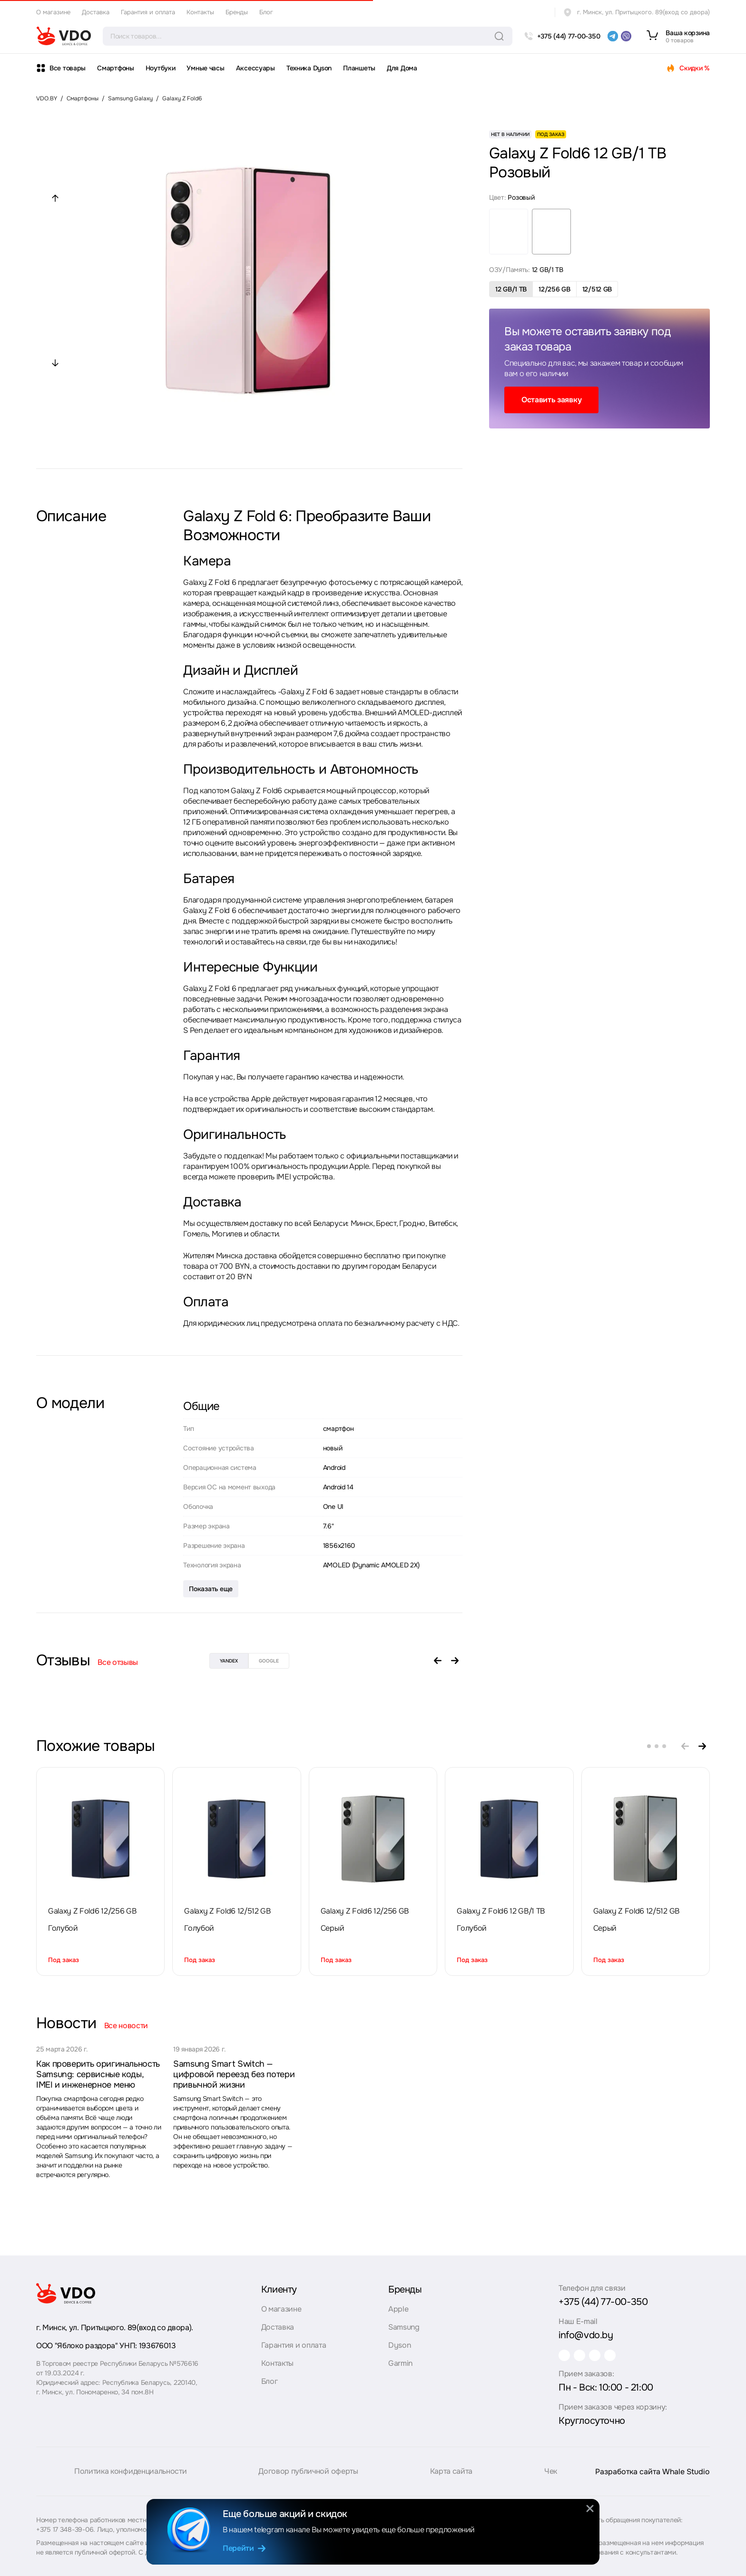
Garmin (400, 2363)
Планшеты (359, 68)
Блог (266, 12)
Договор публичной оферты (308, 2480)
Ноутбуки (161, 68)
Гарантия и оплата (148, 12)
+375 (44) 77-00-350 (603, 2302)
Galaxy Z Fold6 (182, 98)
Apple (398, 2309)
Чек (550, 2480)
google (269, 1661)
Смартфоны (115, 68)
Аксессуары (255, 68)
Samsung (404, 2327)
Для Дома (402, 68)
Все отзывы (118, 1662)
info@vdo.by (586, 2335)
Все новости (126, 2026)
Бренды (237, 12)
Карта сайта (451, 2480)
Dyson (399, 2345)
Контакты (200, 12)
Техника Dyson (309, 68)
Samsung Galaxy (130, 98)
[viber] (626, 36)
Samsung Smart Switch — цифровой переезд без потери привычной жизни (233, 2074)
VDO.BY (46, 98)
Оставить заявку (551, 400)
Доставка (95, 12)
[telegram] (613, 36)
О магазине (53, 12)
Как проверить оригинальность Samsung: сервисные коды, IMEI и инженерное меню (98, 2074)
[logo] (63, 36)
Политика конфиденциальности (130, 2480)
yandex (229, 1661)
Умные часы (205, 68)
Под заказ (63, 1960)
